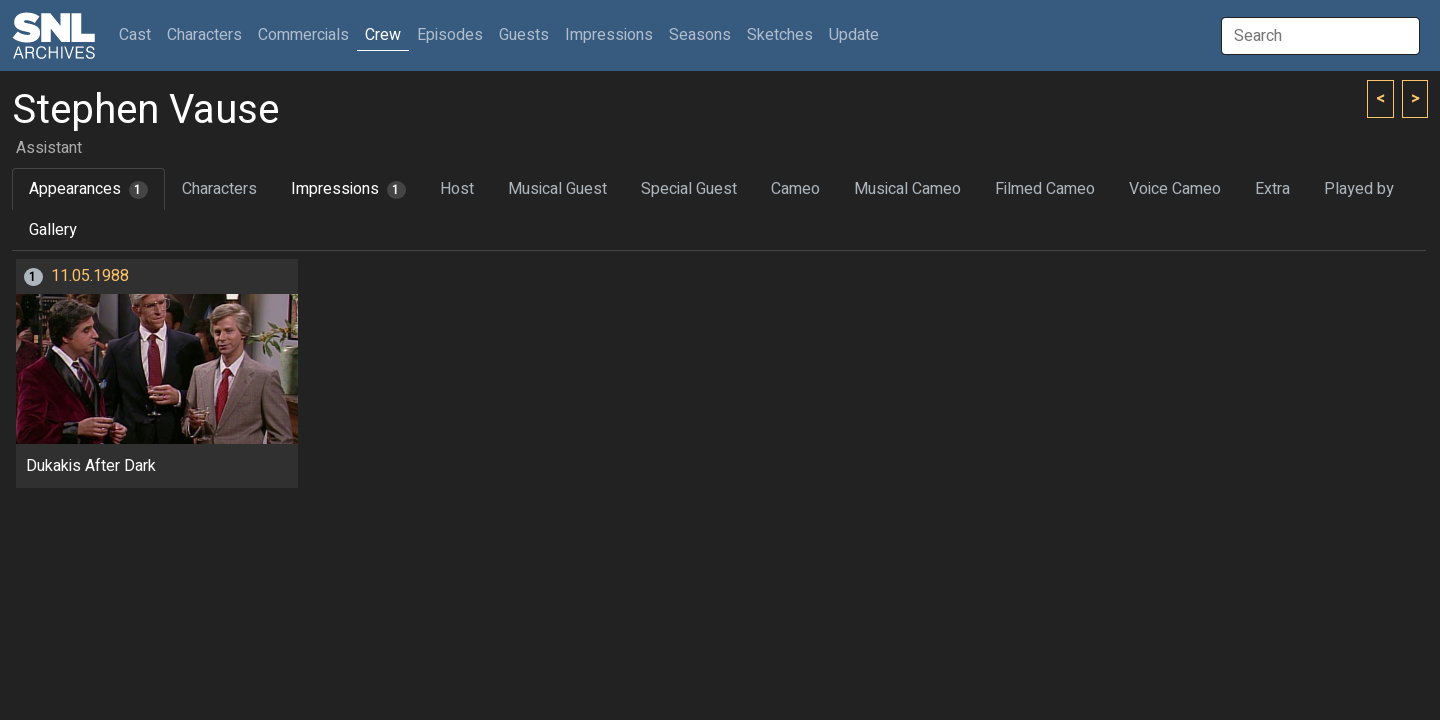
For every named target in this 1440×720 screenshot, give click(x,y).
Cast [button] (139, 34)
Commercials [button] (303, 35)
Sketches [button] (780, 35)
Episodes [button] (450, 35)
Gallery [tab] (53, 230)
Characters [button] (204, 35)
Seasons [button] (700, 35)
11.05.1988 (90, 276)
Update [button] (854, 35)
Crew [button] (383, 35)
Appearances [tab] (88, 189)
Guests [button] (524, 35)
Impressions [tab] (348, 189)
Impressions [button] (609, 35)
